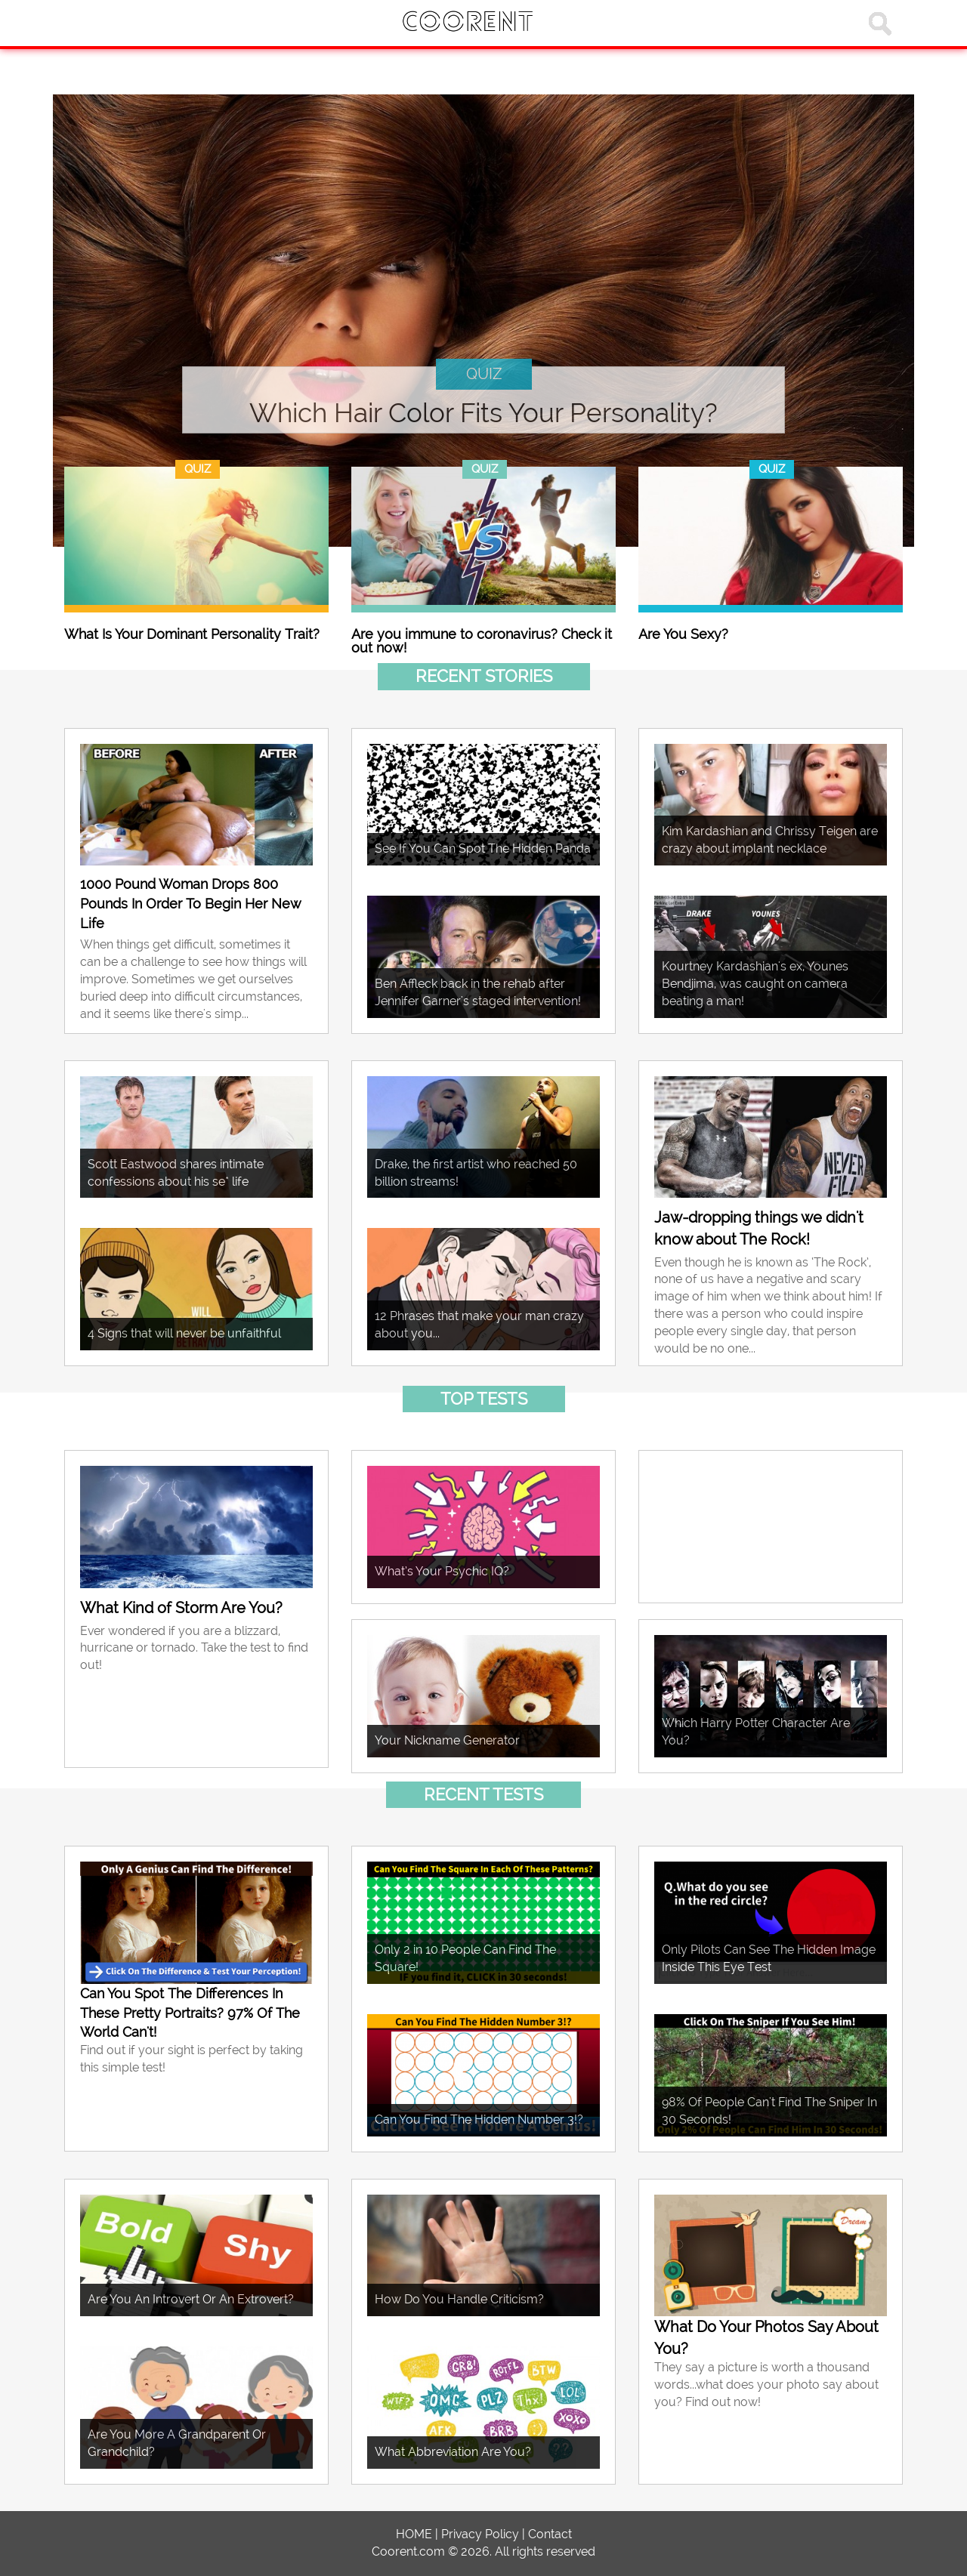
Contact (550, 2534)
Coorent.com (408, 2551)
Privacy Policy (480, 2534)
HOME (414, 2534)
